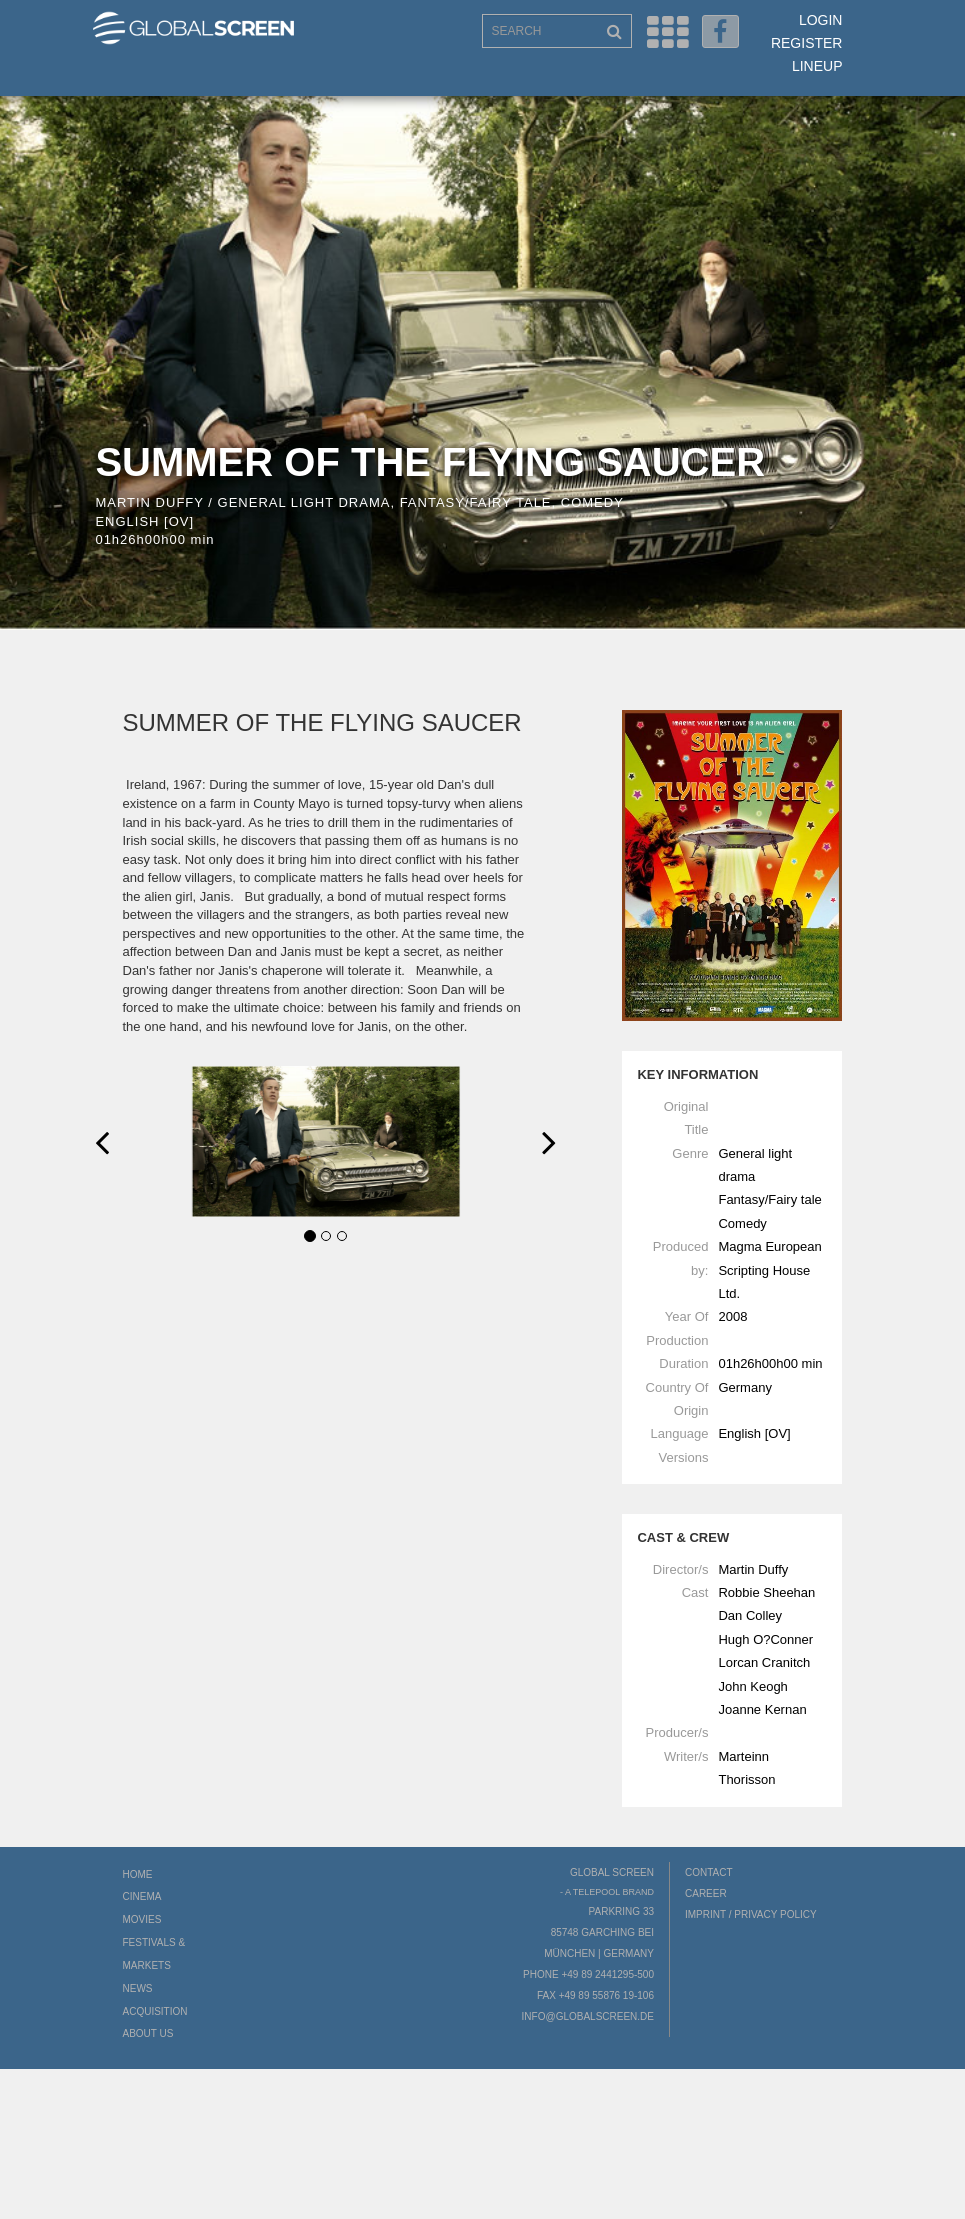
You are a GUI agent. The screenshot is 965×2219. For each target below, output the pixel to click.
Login (821, 20)
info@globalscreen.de (588, 2016)
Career (706, 1893)
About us (148, 2033)
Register (807, 43)
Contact (709, 1872)
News (138, 1988)
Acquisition (155, 2011)
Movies (142, 1919)
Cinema (142, 1896)
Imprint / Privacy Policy (751, 1914)
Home (138, 1874)
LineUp (817, 66)
